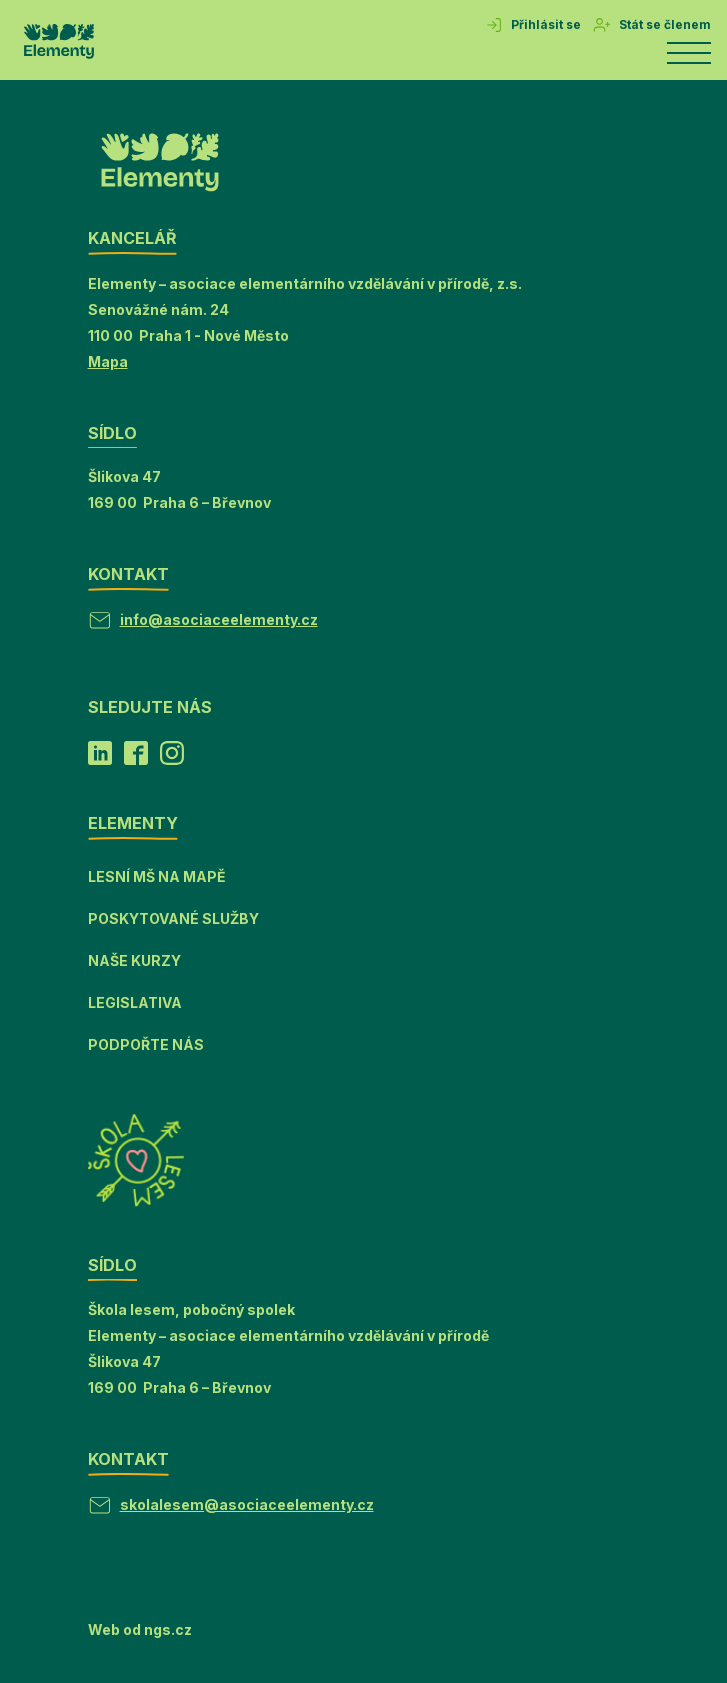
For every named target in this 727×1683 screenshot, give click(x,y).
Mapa (108, 361)
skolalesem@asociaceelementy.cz (247, 1504)
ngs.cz (168, 1629)
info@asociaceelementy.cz (219, 619)
